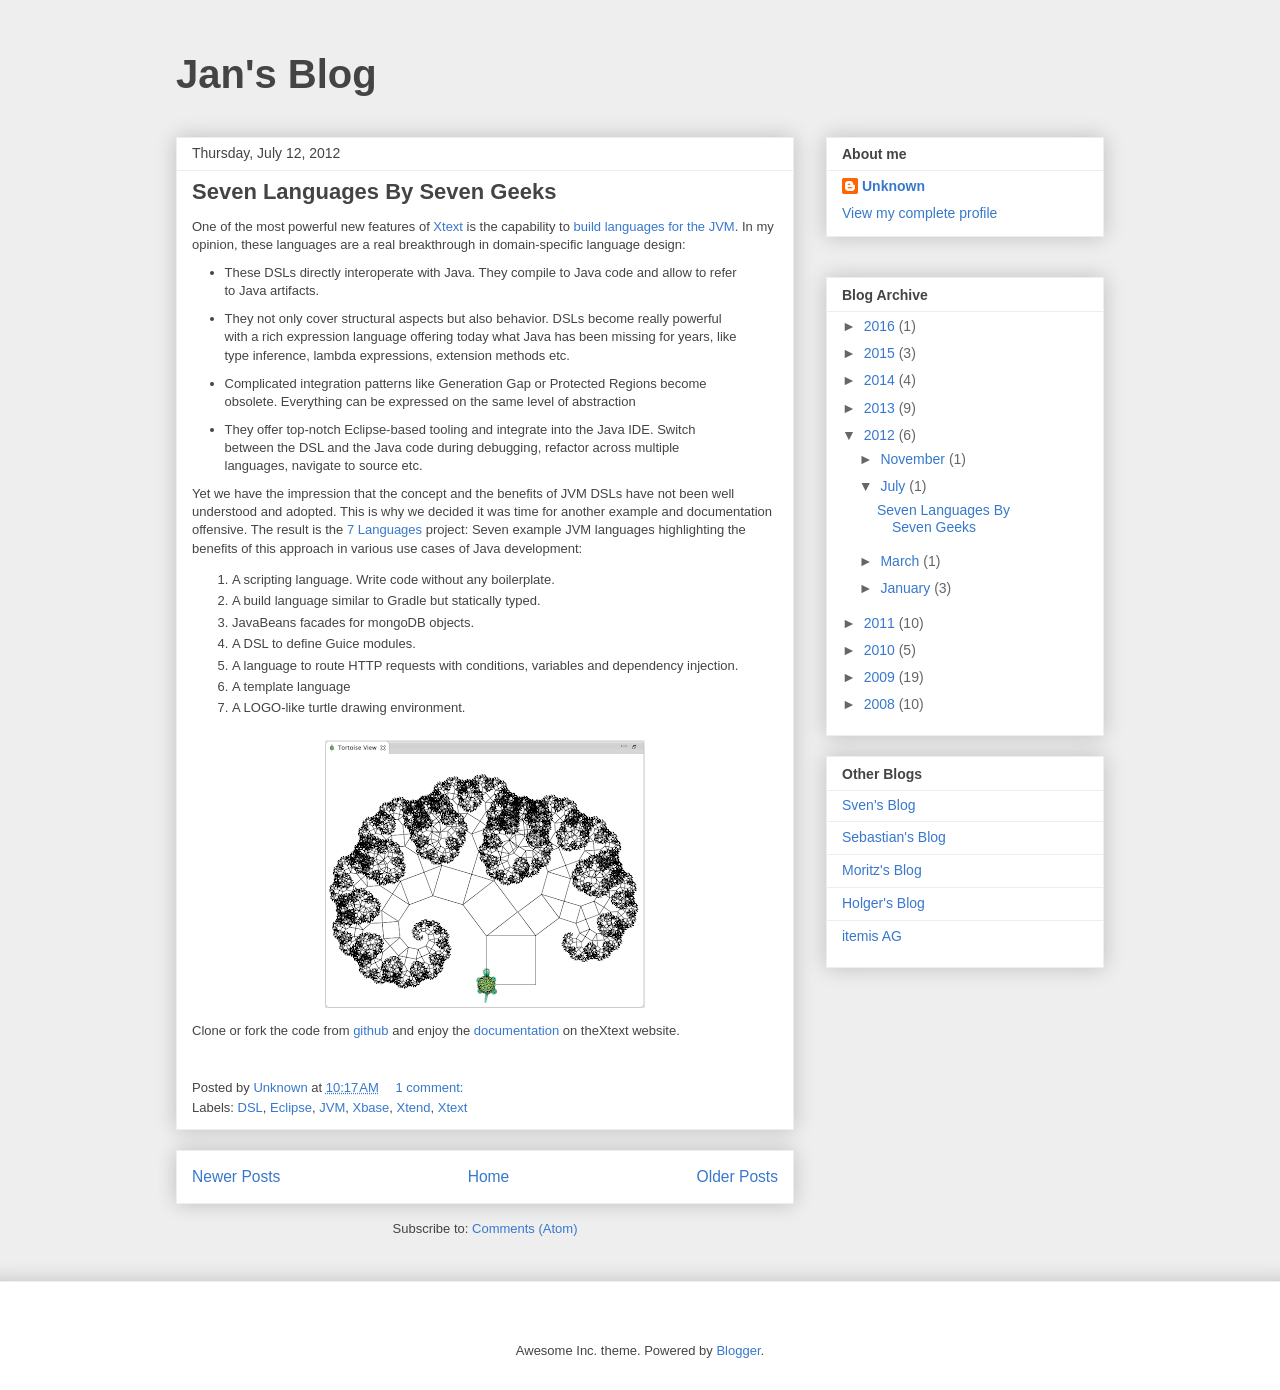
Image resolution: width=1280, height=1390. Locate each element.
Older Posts (737, 1176)
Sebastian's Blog (894, 837)
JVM (332, 1107)
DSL (250, 1107)
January (907, 588)
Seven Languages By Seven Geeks (374, 191)
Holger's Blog (883, 903)
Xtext (448, 226)
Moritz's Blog (882, 870)
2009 (881, 677)
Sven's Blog (879, 805)
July (894, 486)
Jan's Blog (276, 74)
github (370, 1030)
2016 (881, 326)
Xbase (370, 1107)
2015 (881, 353)
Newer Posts (236, 1176)
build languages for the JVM (654, 226)
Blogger (738, 1350)
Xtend (414, 1107)
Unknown (893, 186)
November (914, 459)
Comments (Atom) (524, 1228)
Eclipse (291, 1107)
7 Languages (384, 529)
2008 (881, 704)
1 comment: (431, 1087)
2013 (881, 408)
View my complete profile (919, 213)
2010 (881, 650)
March (901, 561)
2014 (881, 380)
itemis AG (872, 936)
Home (489, 1176)
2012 (881, 435)
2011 (881, 623)
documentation (516, 1030)
